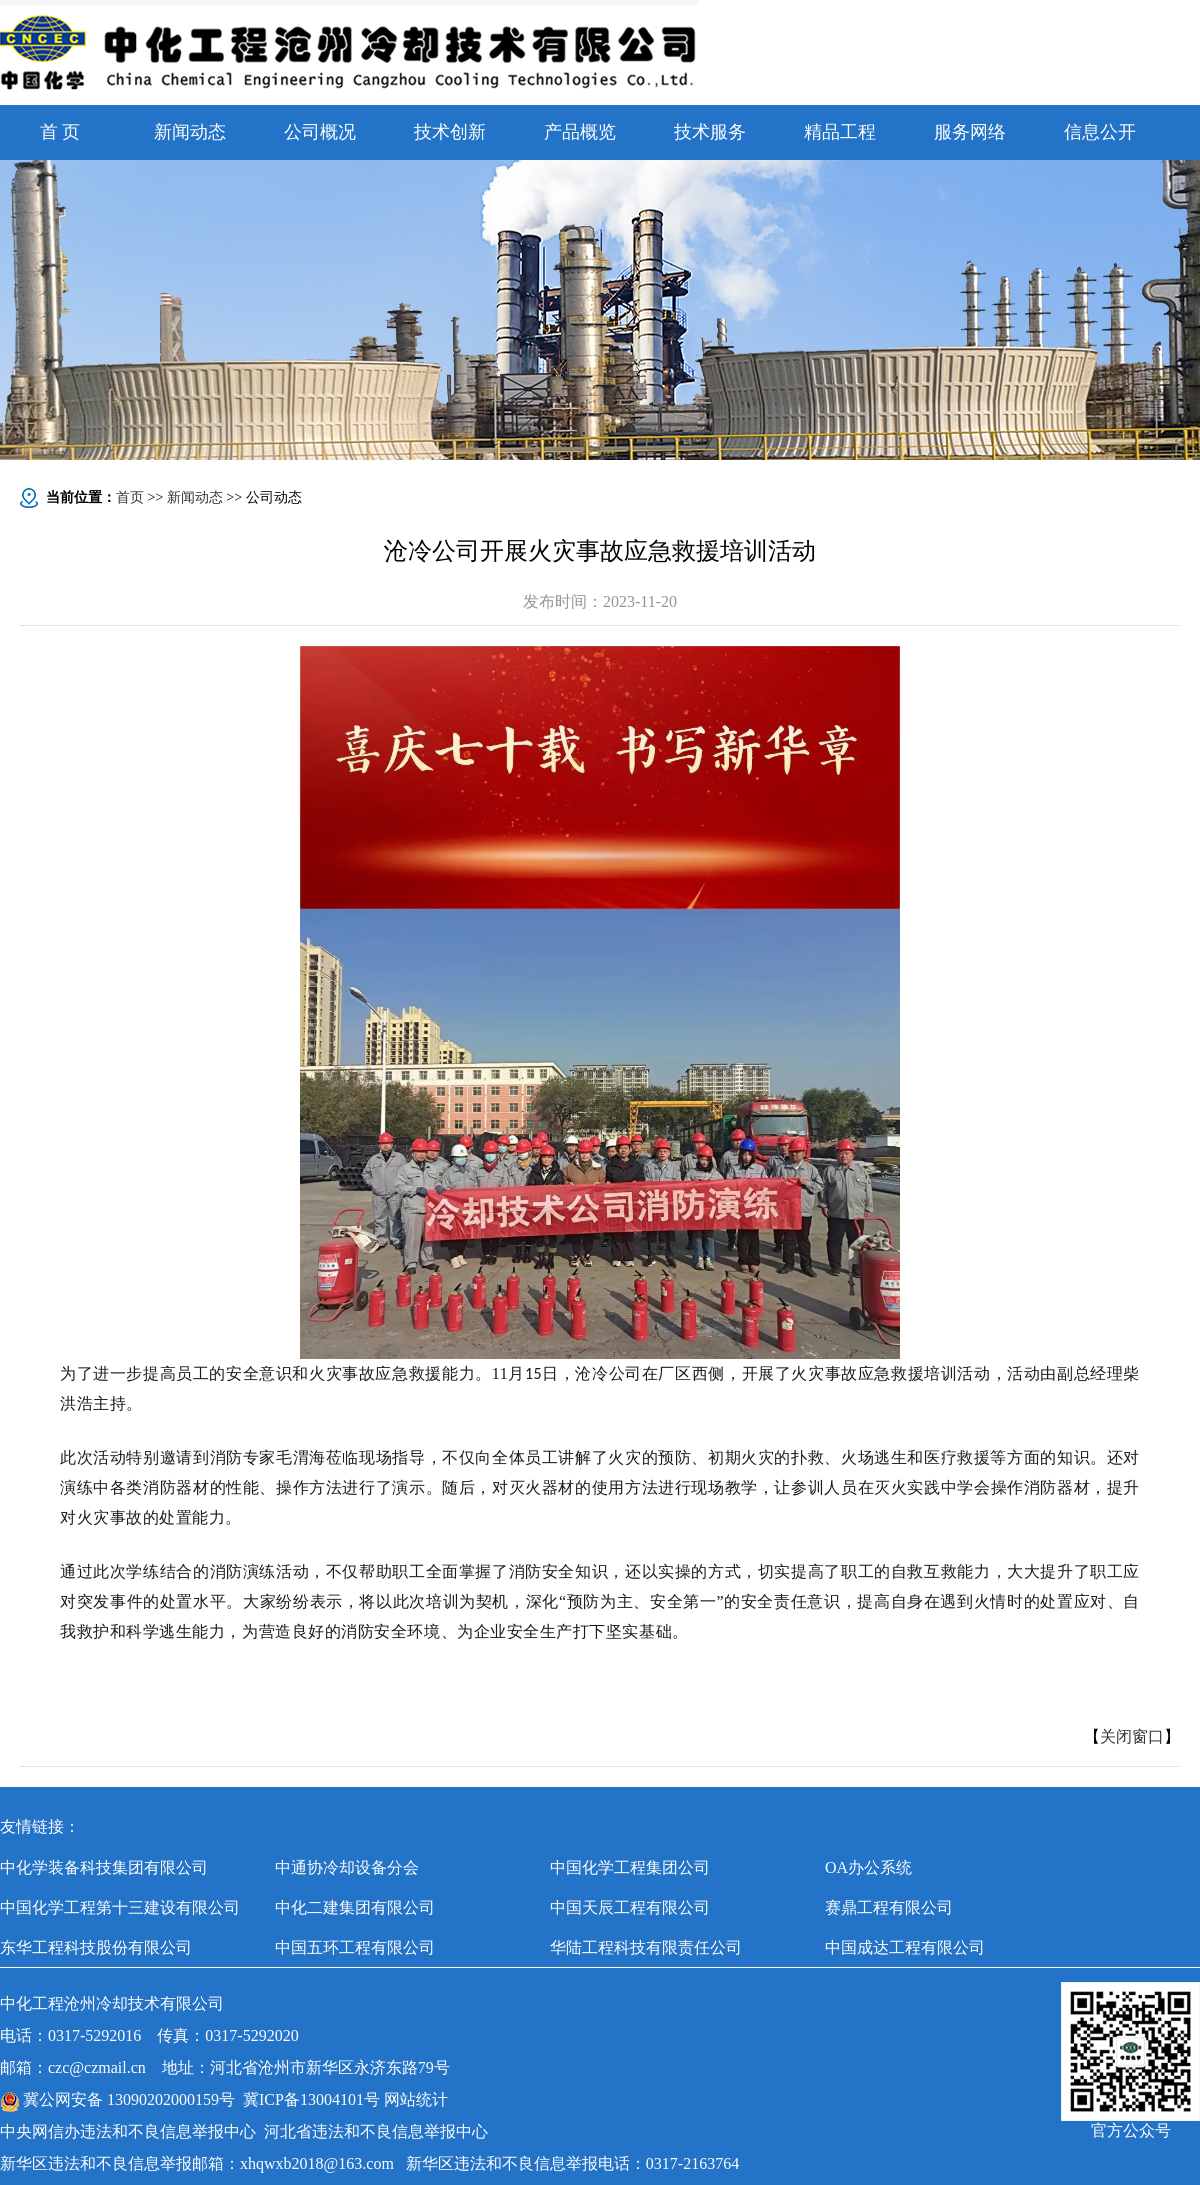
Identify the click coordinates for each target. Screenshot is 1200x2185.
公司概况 (320, 132)
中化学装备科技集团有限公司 (104, 1867)
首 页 (60, 132)
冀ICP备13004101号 (311, 2099)
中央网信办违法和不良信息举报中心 (128, 2131)
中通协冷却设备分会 (347, 1867)
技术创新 (450, 132)
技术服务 (710, 132)
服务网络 (970, 132)
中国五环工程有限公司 (355, 1947)
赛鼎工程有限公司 (889, 1907)
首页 (130, 497)
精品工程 (840, 132)
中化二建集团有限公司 (355, 1907)
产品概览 (580, 132)
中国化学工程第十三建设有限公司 (120, 1907)
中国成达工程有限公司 (905, 1947)
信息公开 (1100, 132)
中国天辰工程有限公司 (630, 1907)
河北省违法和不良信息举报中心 (376, 2131)
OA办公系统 (868, 1867)
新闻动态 (190, 132)
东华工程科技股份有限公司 (96, 1947)
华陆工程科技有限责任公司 (646, 1947)
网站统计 (416, 2099)
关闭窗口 (1132, 1736)
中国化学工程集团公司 (630, 1867)
